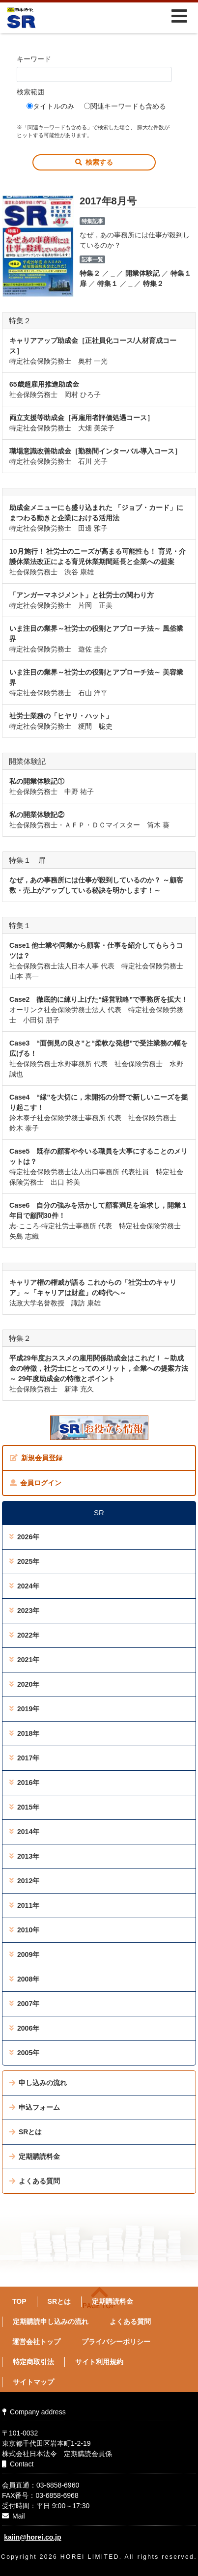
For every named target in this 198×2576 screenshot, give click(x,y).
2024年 (24, 1586)
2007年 (24, 2004)
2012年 (24, 1881)
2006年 (24, 2028)
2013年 (24, 1856)
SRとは (25, 2132)
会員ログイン (35, 1483)
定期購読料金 (34, 2156)
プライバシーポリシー (116, 2342)
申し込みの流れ (38, 2083)
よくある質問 (34, 2181)
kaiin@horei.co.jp (32, 2537)
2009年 (24, 1954)
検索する (94, 162)
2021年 (24, 1660)
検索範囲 (30, 92)
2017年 (24, 1758)
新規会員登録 (36, 1458)
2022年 (24, 1635)
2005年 (24, 2053)
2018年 (24, 1733)
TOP (19, 2301)
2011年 (24, 1905)
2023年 (24, 1610)
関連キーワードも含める (125, 106)
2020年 (24, 1684)
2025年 (24, 1561)
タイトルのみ (50, 106)
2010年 (24, 1930)
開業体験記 (142, 273)
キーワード (34, 59)
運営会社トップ (36, 2342)
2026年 (24, 1537)
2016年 (24, 1782)
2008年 (24, 1979)
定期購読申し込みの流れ (50, 2321)
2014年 (24, 1832)
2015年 (24, 1807)
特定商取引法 (33, 2362)
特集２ (90, 273)
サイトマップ (33, 2382)
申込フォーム (34, 2107)
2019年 (24, 1709)
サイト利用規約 (99, 2362)
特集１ (107, 283)
